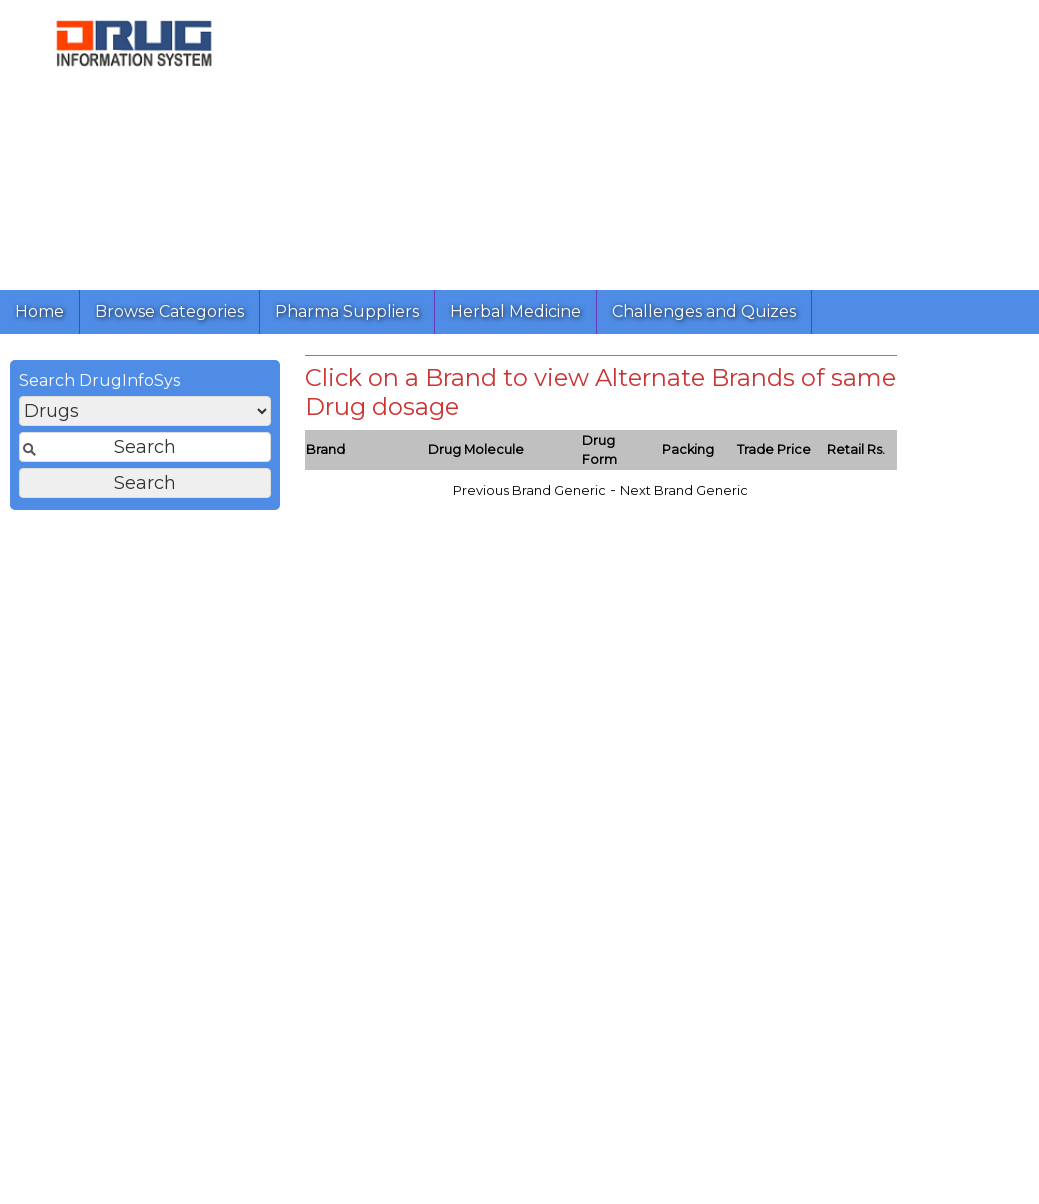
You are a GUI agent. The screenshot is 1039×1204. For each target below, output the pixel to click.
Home (39, 311)
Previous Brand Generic (529, 490)
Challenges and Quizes (704, 311)
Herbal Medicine (515, 311)
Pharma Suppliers (347, 311)
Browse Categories (169, 311)
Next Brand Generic (684, 490)
